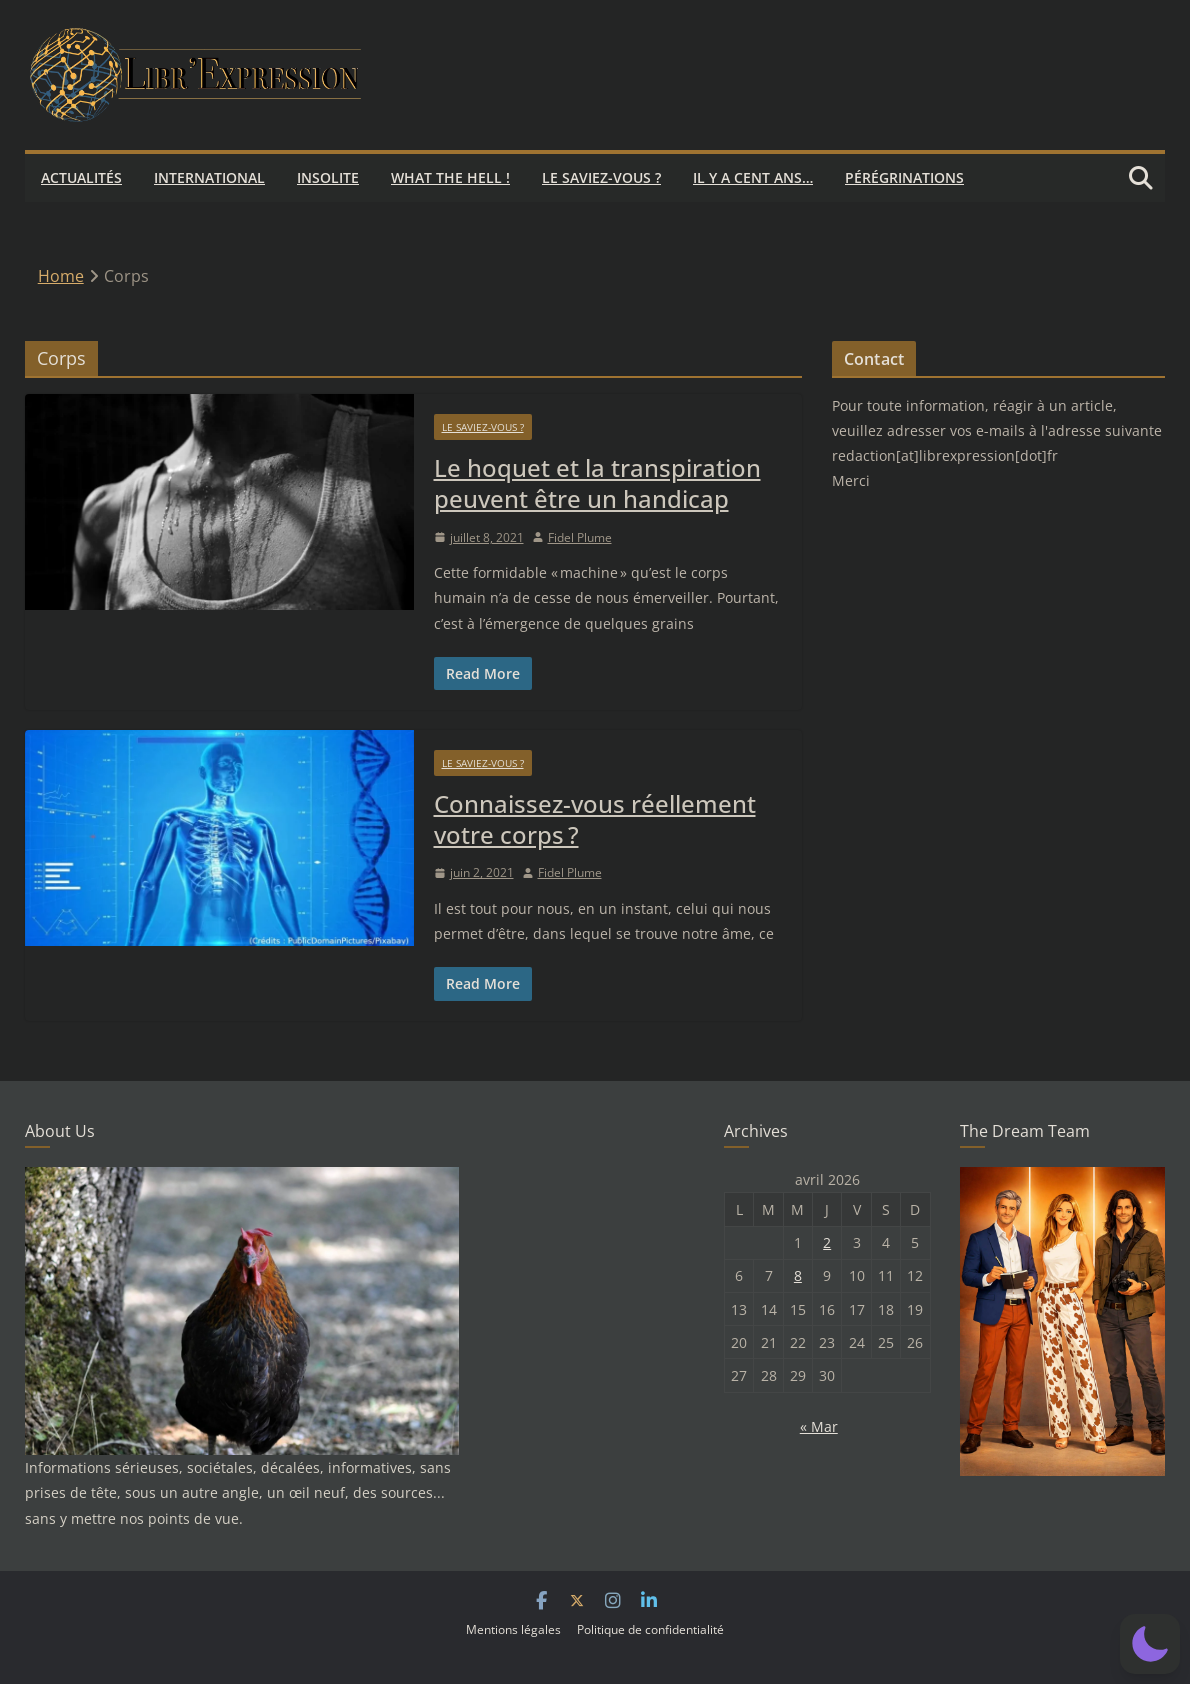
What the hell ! (450, 177)
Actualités (81, 177)
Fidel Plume (580, 537)
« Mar (819, 1426)
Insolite (328, 177)
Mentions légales (513, 1629)
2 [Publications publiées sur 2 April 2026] (827, 1242)
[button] (1150, 1644)
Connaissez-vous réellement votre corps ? (595, 819)
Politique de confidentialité (650, 1629)
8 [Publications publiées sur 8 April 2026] (798, 1275)
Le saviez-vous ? (601, 177)
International (209, 177)
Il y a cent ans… (753, 177)
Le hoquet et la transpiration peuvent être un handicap (597, 483)
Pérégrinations (904, 177)
